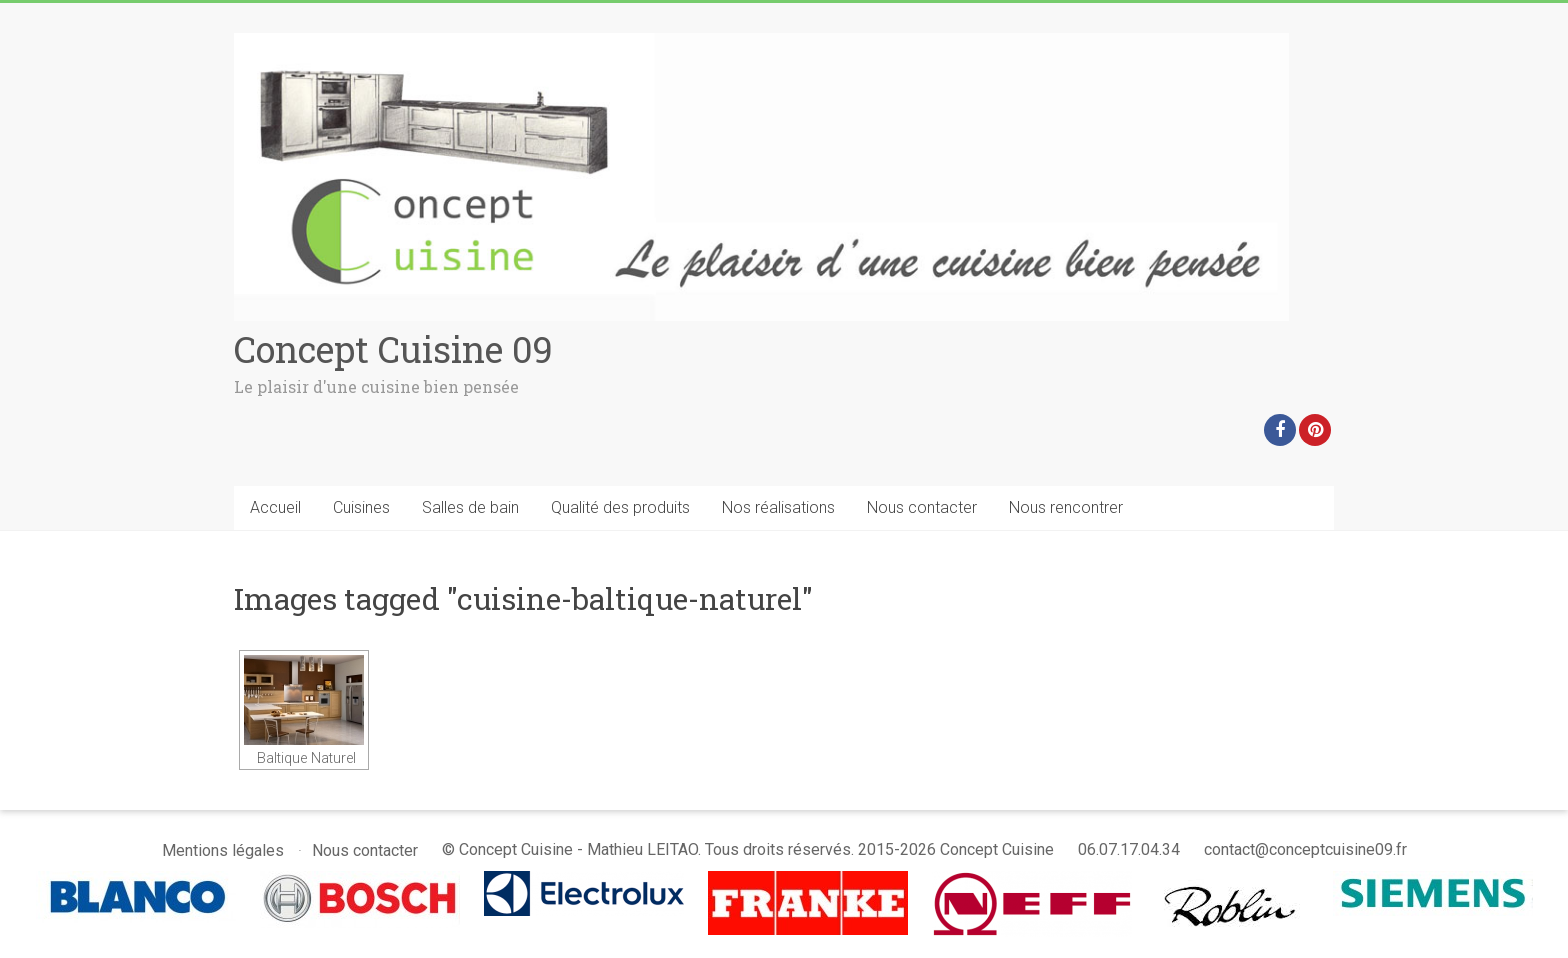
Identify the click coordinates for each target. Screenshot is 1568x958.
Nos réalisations (778, 507)
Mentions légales (223, 850)
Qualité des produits (620, 507)
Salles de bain (470, 507)
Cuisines (361, 507)
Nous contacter (922, 507)
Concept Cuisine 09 (393, 349)
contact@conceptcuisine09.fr (1305, 849)
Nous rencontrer (1066, 507)
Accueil (275, 507)
